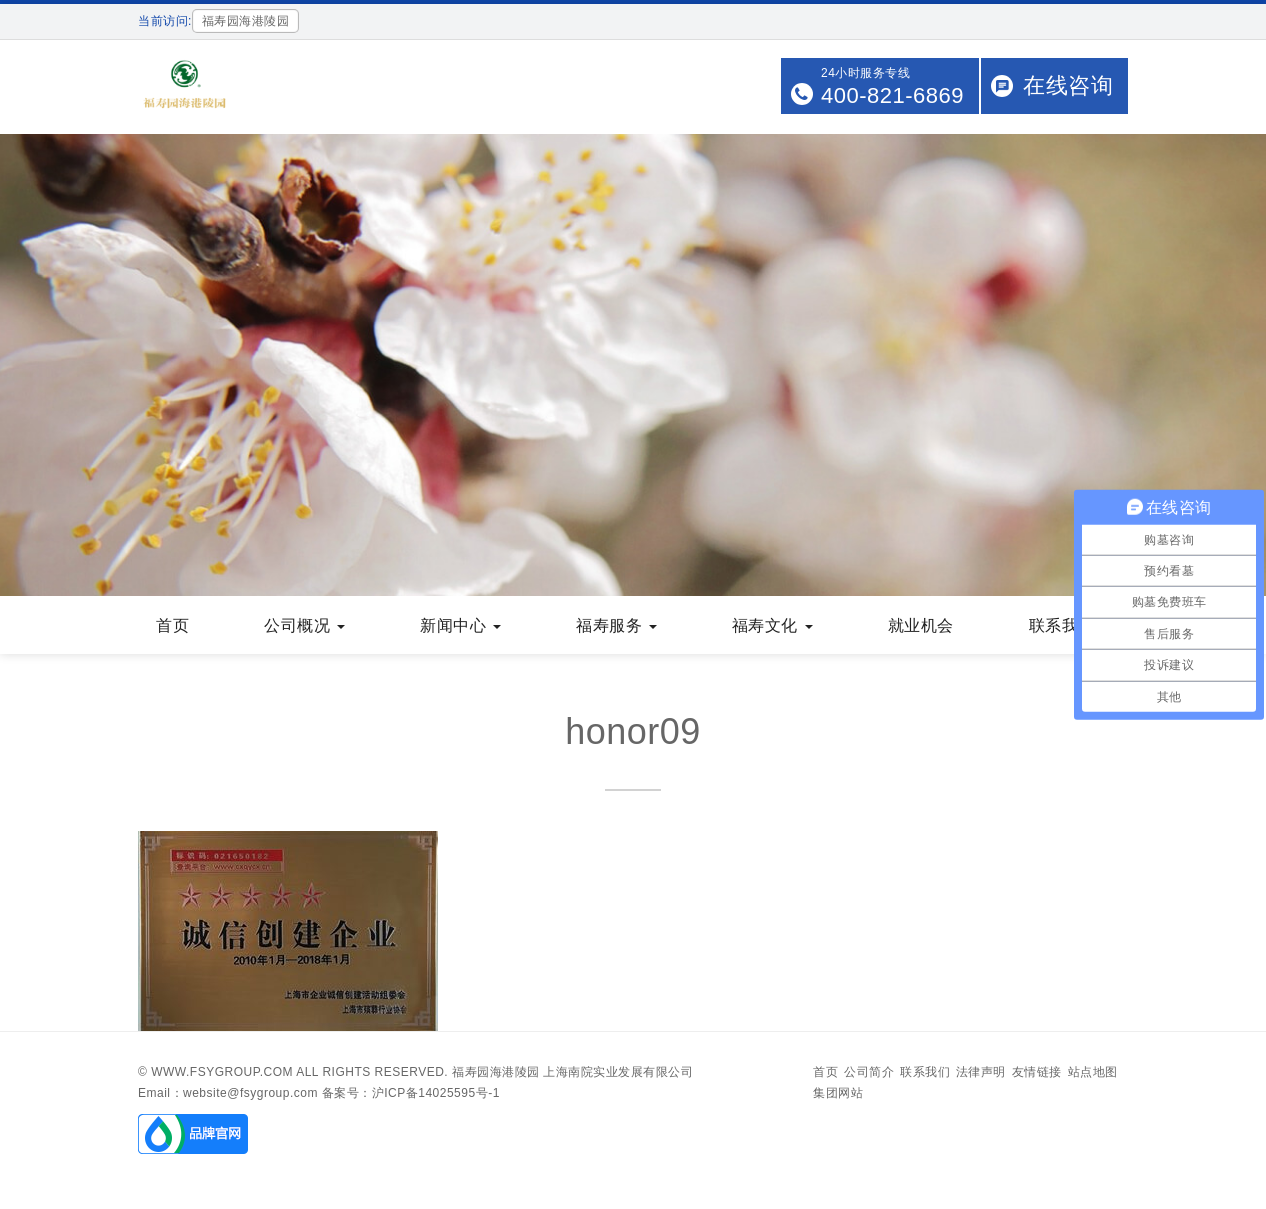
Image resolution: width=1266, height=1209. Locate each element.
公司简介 (869, 1072)
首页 (825, 1072)
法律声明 (981, 1072)
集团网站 (838, 1093)
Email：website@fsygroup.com (228, 1093)
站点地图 (1093, 1072)
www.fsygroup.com (222, 1072)
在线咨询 (1068, 85)
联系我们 (925, 1072)
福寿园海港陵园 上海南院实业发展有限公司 (572, 1072)
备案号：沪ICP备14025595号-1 (411, 1093)
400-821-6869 (892, 95)
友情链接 (1037, 1072)
